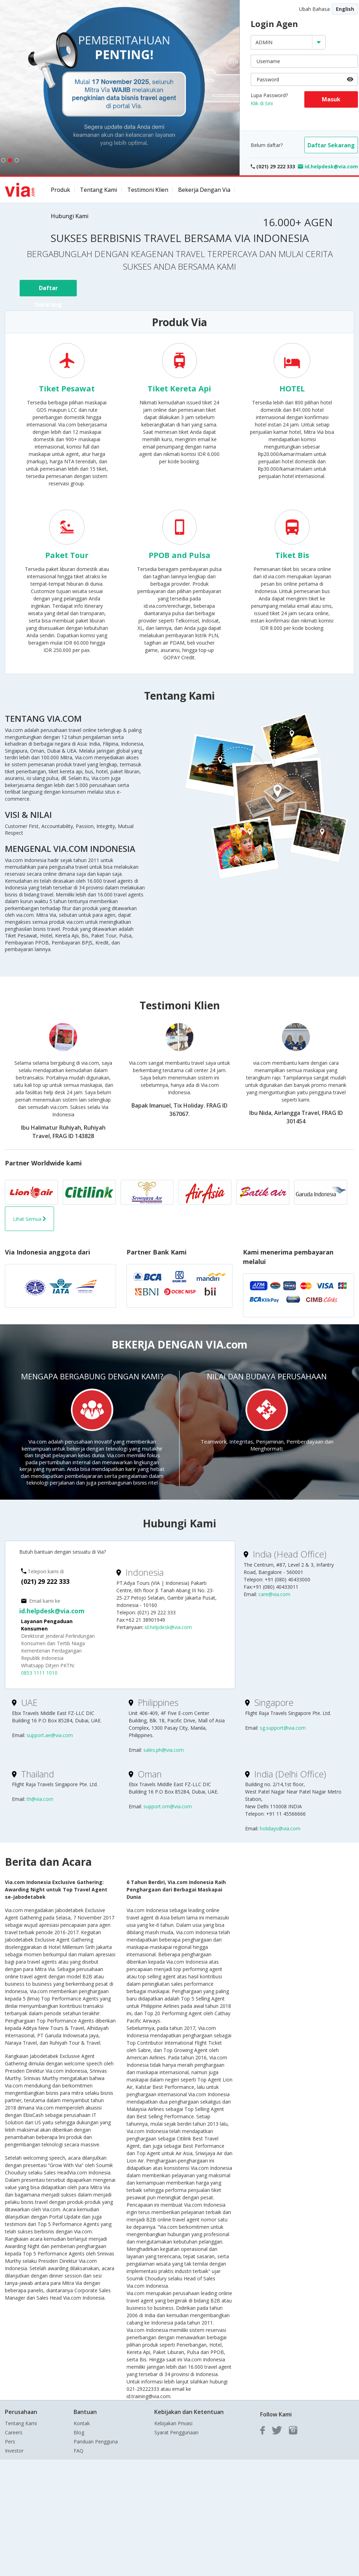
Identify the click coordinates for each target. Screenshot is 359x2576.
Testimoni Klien (147, 190)
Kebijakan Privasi (173, 2423)
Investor (14, 2450)
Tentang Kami (98, 190)
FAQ (78, 2450)
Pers (10, 2441)
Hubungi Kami (69, 216)
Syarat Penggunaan (176, 2432)
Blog (79, 2432)
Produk (60, 190)
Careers (13, 2432)
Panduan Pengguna (96, 2441)
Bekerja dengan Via (204, 190)
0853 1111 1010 (39, 1672)
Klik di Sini (262, 103)
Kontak (82, 2423)
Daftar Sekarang (331, 145)
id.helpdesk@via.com (51, 1611)
